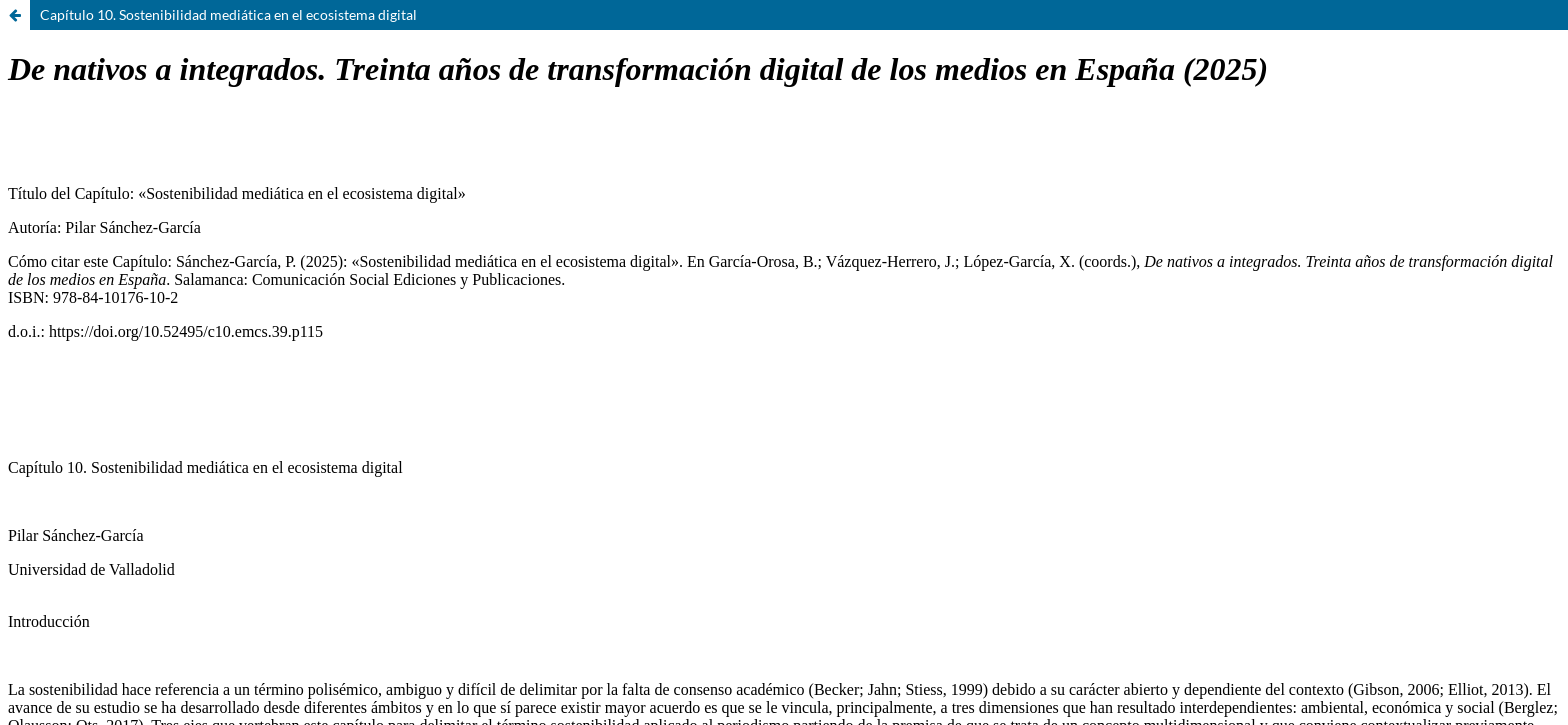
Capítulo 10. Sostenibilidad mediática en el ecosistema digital (228, 14)
